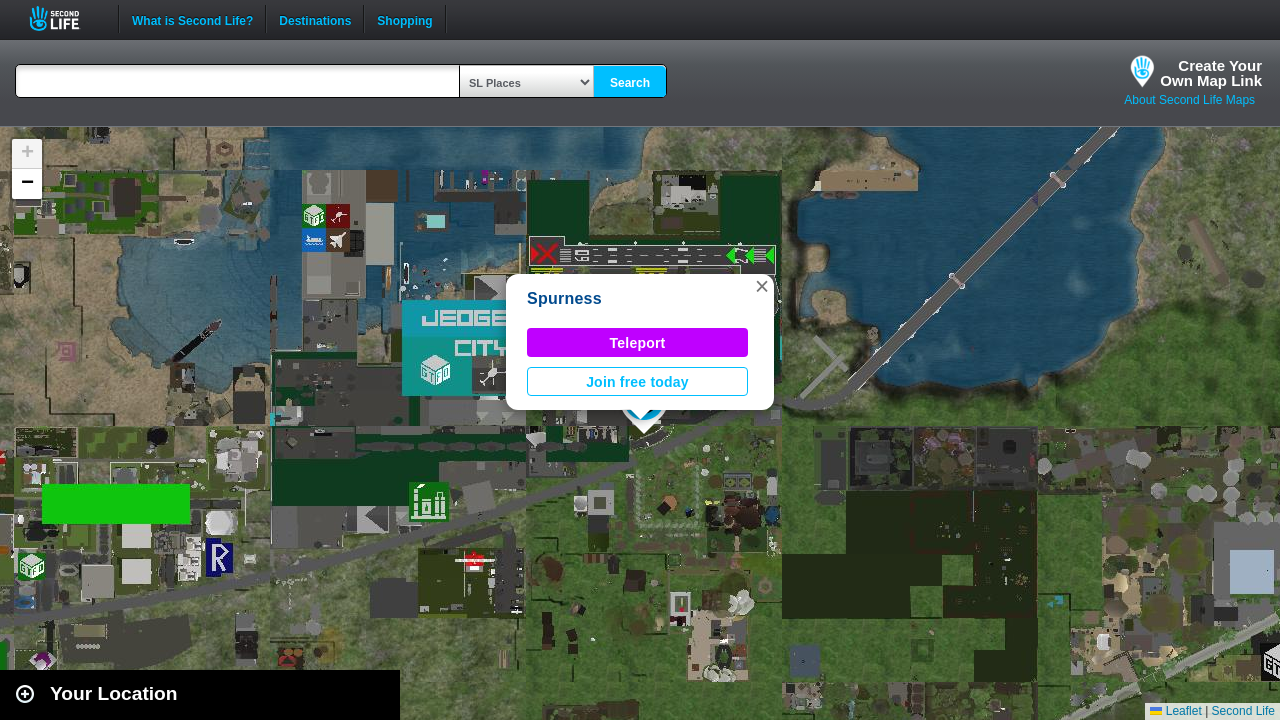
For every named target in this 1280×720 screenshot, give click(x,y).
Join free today (637, 382)
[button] (762, 286)
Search (630, 83)
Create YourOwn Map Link (1211, 73)
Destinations (315, 19)
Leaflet (1175, 711)
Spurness (564, 298)
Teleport (638, 343)
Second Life (65, 18)
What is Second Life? (192, 19)
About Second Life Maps (1189, 100)
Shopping (404, 19)
